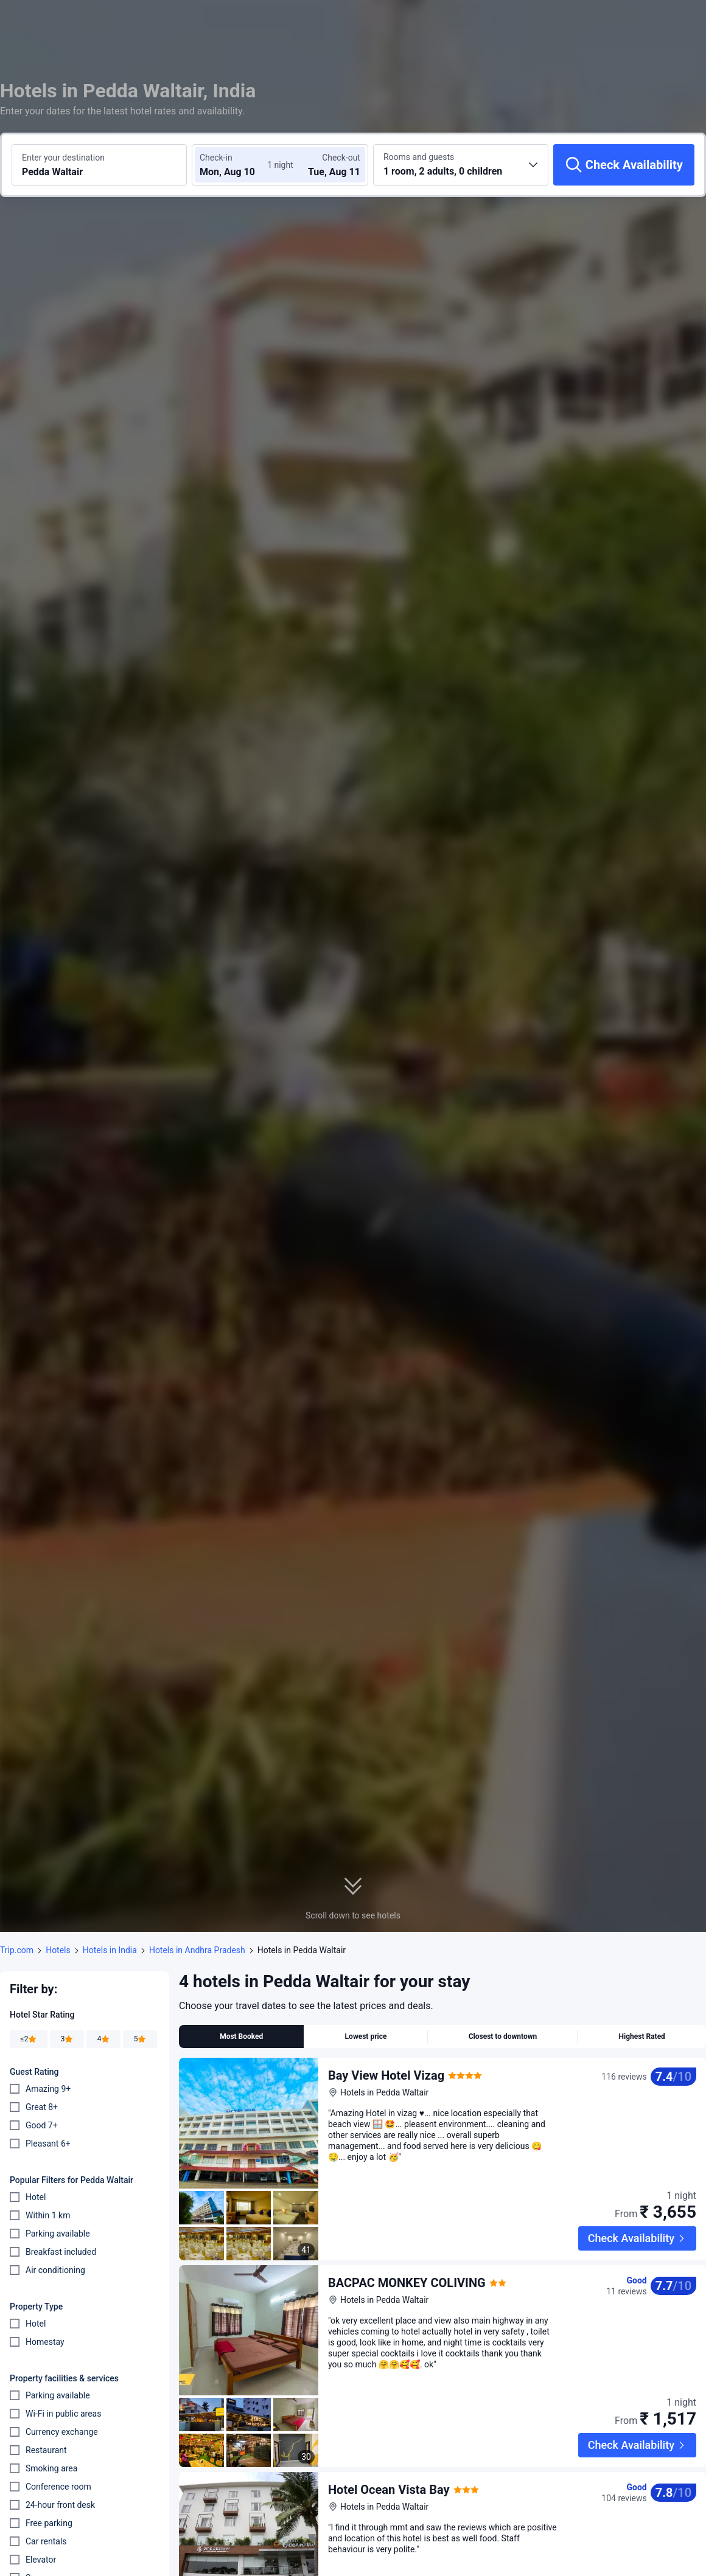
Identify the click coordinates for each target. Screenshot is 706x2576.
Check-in (216, 157)
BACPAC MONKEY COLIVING (407, 2263)
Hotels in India (110, 1950)
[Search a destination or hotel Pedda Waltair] (99, 165)
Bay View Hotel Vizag (386, 2075)
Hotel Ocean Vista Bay (389, 2451)
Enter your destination (63, 157)
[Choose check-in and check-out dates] (236, 165)
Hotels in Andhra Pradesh (197, 1950)
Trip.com (16, 1950)
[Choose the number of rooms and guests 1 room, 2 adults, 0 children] (461, 165)
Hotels (58, 1950)
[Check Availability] (623, 165)
